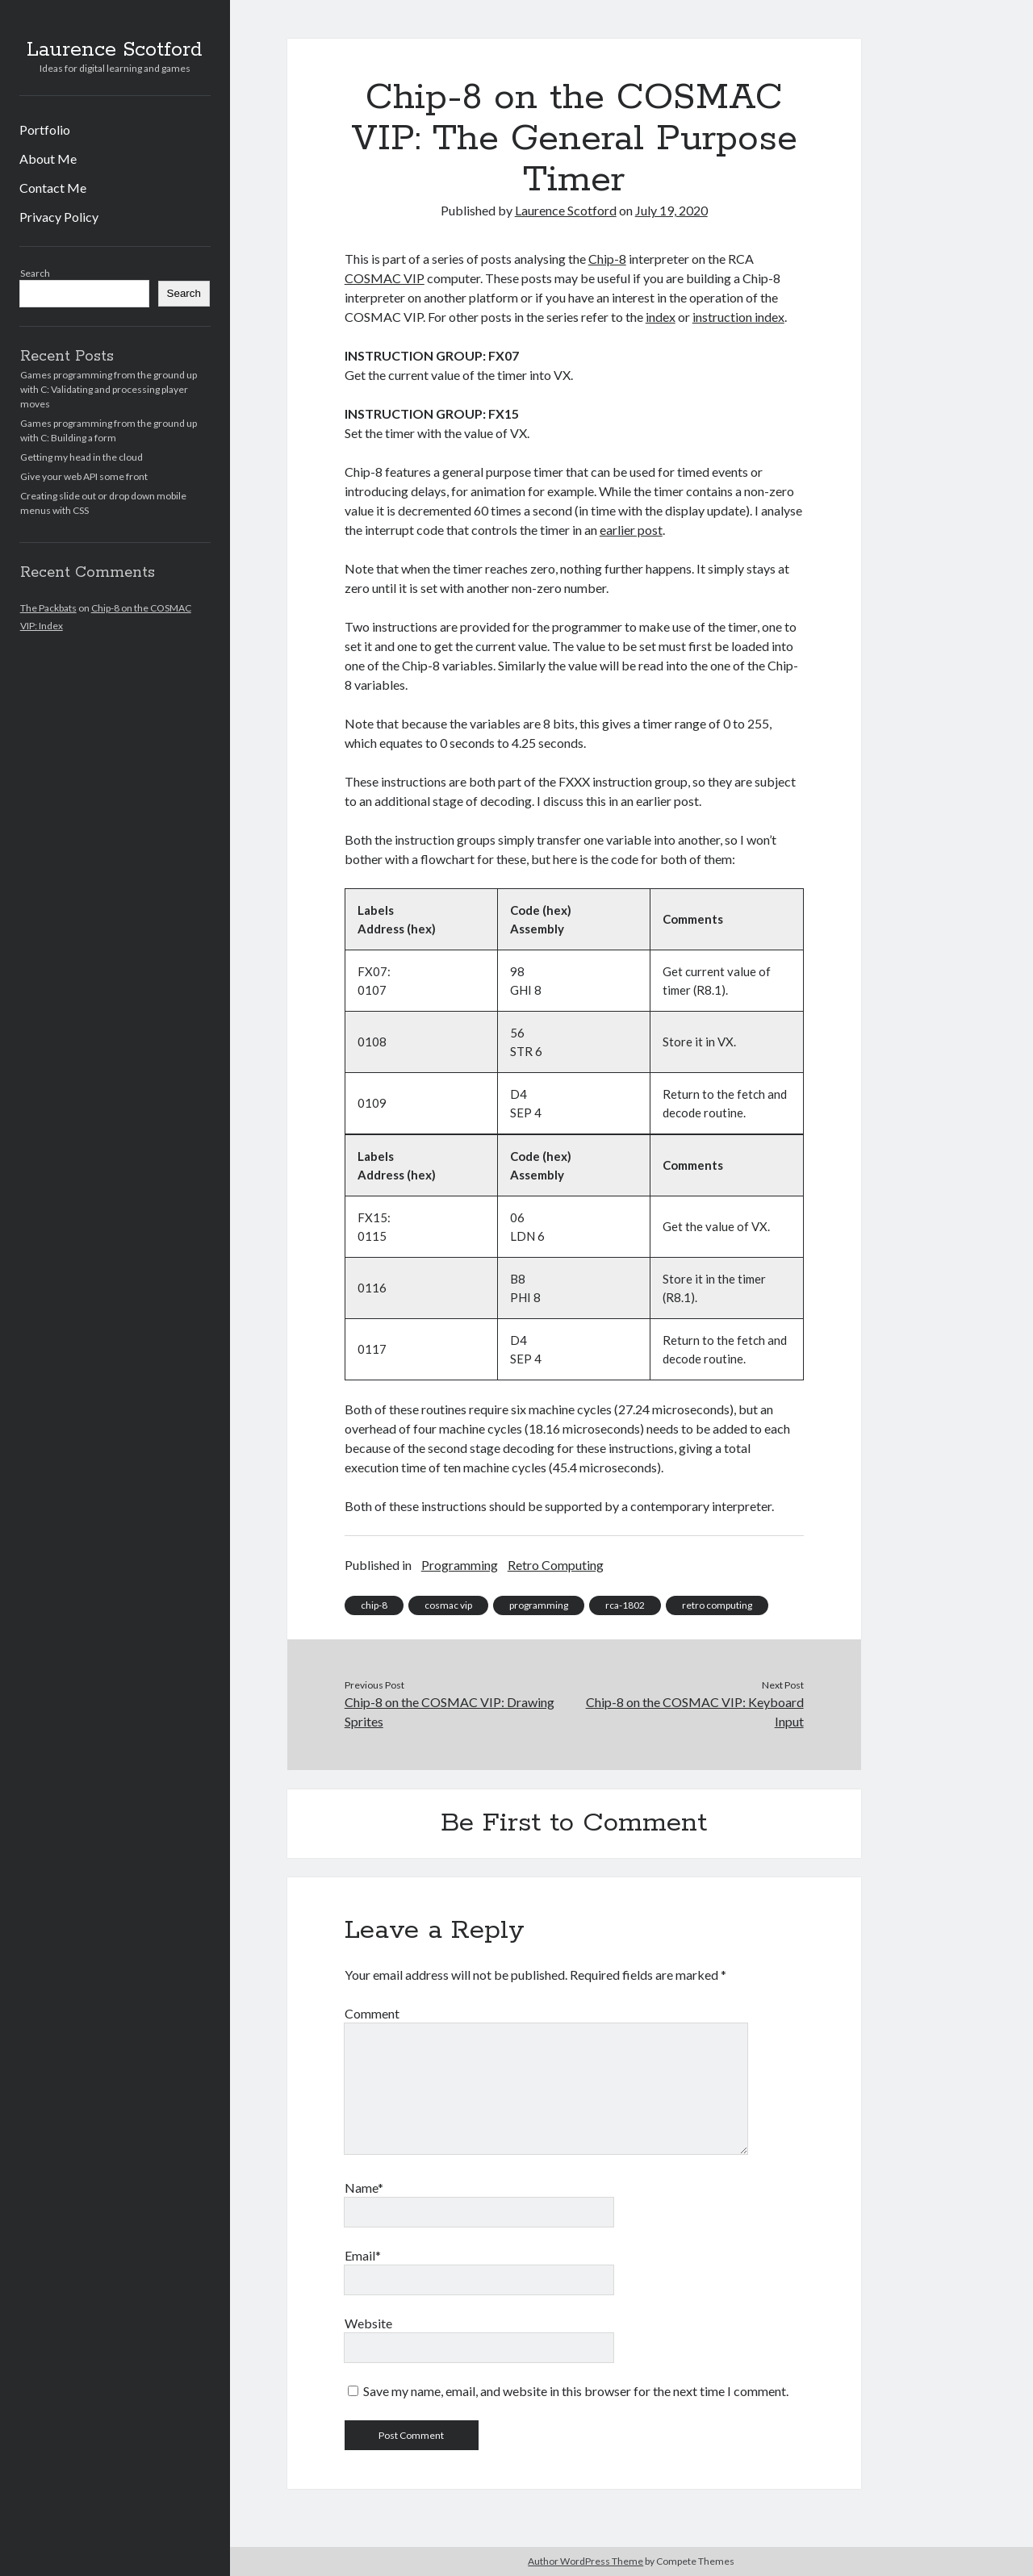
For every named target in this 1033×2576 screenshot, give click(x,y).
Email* (363, 2255)
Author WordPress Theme (585, 2561)
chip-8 (374, 1605)
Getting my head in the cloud (81, 457)
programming (538, 1605)
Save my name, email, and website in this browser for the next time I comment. (575, 2391)
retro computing (717, 1605)
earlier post (631, 529)
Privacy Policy (58, 216)
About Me (48, 158)
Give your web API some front (84, 476)
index (660, 316)
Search (35, 273)
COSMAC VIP (384, 278)
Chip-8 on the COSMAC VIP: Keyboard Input (695, 1711)
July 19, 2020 (671, 210)
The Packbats (48, 608)
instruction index (738, 316)
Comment (372, 2013)
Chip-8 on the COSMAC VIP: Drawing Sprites (449, 1711)
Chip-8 (607, 258)
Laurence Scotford (115, 50)
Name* (364, 2187)
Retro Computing (556, 1564)
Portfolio (44, 129)
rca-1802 (625, 1605)
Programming (459, 1564)
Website (368, 2323)
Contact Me (52, 187)
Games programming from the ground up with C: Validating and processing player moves (108, 389)
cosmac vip (448, 1605)
